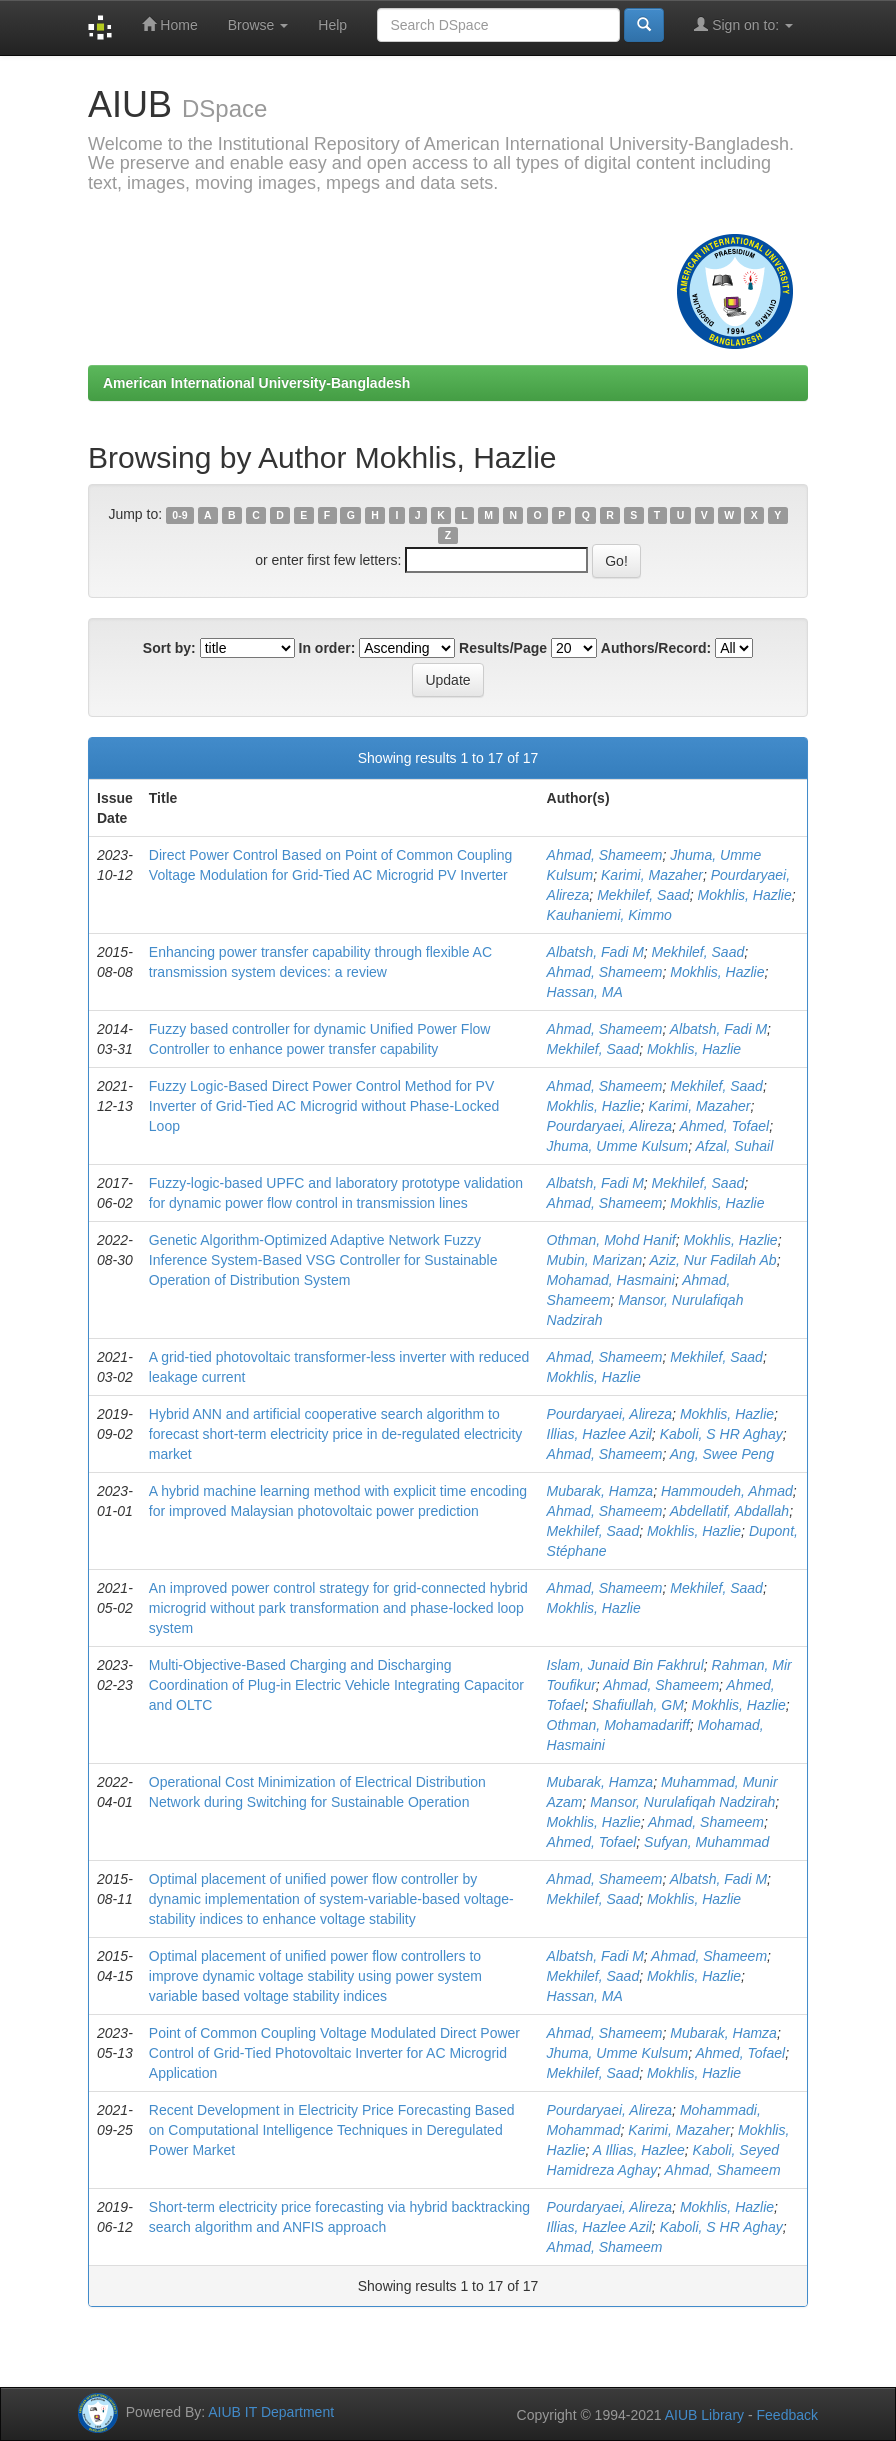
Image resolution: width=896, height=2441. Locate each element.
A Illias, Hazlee (639, 2150)
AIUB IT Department (271, 2412)
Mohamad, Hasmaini (611, 1280)
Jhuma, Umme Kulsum (618, 1146)
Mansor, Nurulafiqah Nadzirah (682, 1802)
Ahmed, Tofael (724, 1126)
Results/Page (503, 648)
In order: (327, 648)
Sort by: (169, 648)
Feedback (787, 2415)
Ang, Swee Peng (722, 1454)
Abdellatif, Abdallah (729, 1511)
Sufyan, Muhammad (706, 1842)
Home (169, 24)
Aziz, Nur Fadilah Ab (713, 1260)
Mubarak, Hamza (600, 1491)
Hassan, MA (585, 992)
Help (332, 25)
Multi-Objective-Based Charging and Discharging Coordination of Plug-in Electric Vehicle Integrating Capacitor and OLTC (336, 1685)
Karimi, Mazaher (652, 875)
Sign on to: (743, 24)
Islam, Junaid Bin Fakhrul (625, 1665)
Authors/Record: (656, 648)
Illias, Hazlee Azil (599, 1434)
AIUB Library (704, 2415)
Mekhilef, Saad (643, 895)
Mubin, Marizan (595, 1260)
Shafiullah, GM (638, 1705)
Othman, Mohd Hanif (611, 1240)
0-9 (179, 515)
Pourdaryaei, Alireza (610, 1126)
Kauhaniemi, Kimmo (609, 915)
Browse (258, 25)
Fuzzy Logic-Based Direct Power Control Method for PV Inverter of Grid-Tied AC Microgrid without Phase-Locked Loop (324, 1106)
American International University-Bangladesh (256, 383)
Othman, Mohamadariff (618, 1725)
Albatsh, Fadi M (595, 952)
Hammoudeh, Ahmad (727, 1491)
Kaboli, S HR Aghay (721, 1434)
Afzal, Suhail (734, 1146)
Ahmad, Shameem (605, 855)
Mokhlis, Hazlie (745, 895)
